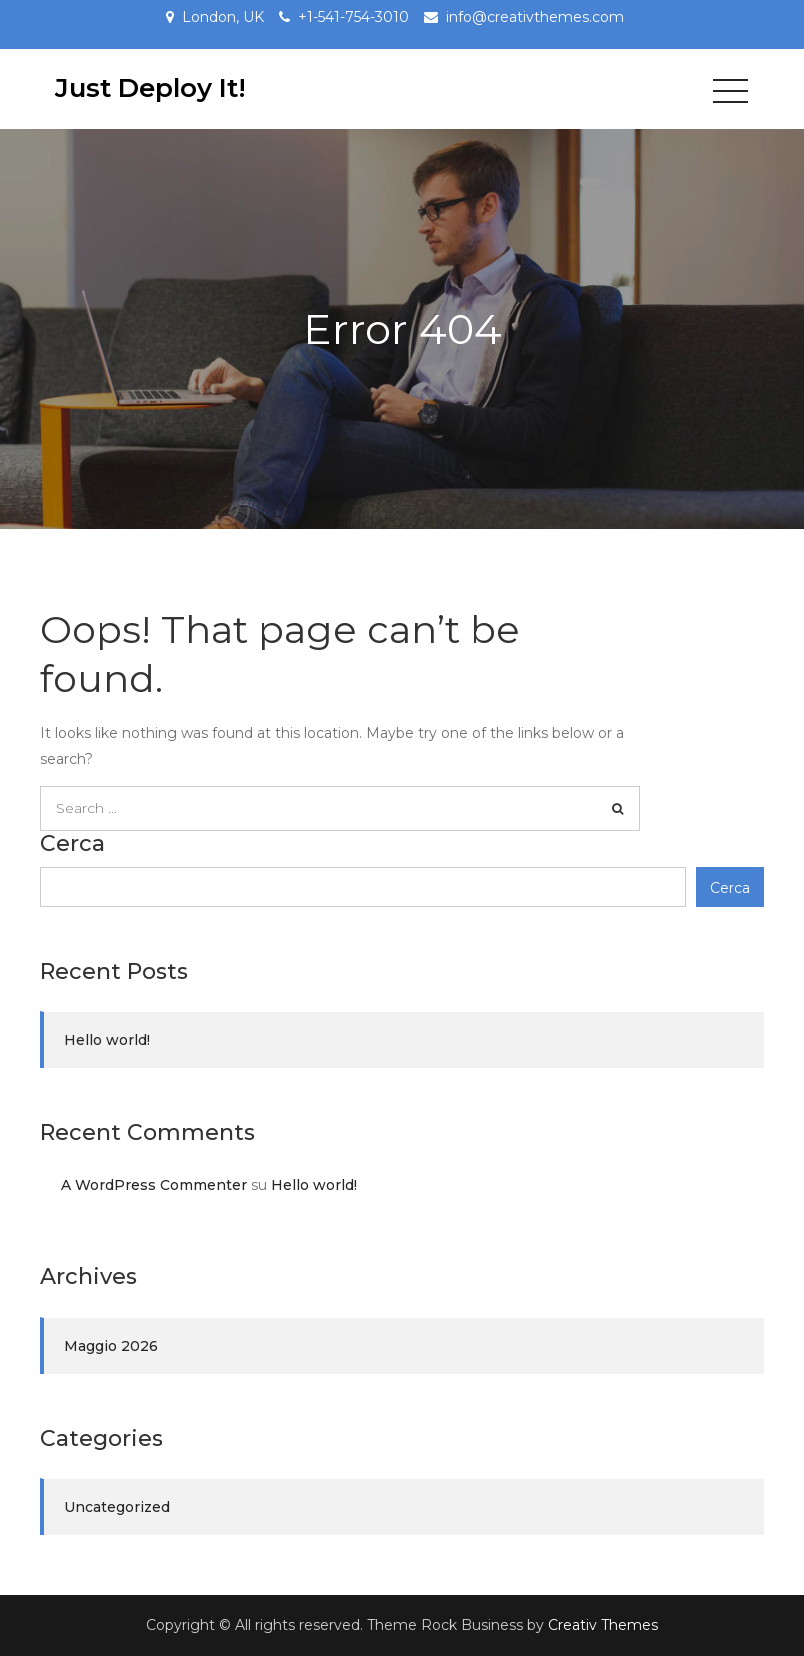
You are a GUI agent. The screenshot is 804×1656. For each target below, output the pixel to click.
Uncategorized (117, 1507)
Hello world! (107, 1040)
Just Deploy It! (150, 88)
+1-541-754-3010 (353, 17)
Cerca (72, 844)
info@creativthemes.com (535, 17)
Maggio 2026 (111, 1346)
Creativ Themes (603, 1625)
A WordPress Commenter (154, 1185)
